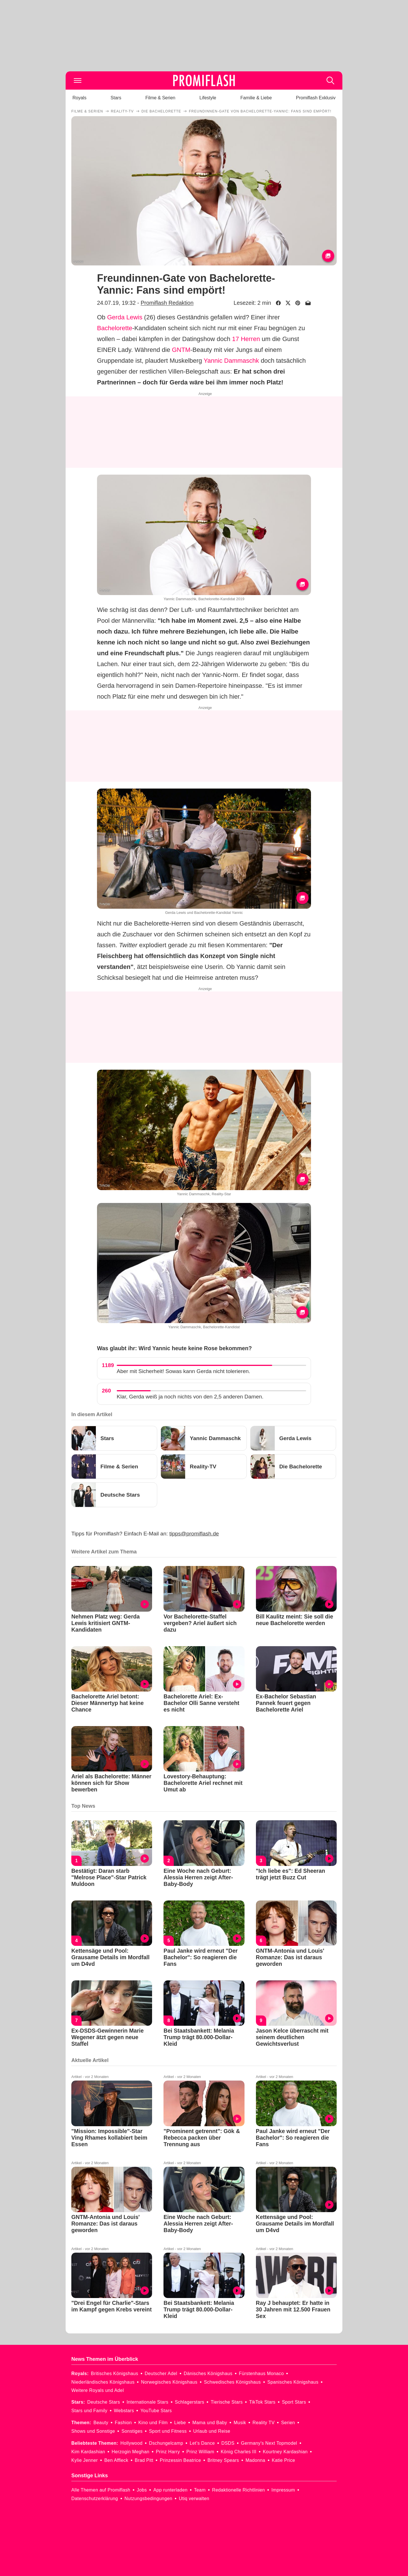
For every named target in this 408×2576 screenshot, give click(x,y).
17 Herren (246, 338)
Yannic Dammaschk (231, 360)
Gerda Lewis (124, 317)
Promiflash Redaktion (167, 303)
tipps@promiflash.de (194, 1534)
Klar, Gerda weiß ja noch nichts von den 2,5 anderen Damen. (190, 1397)
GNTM (181, 349)
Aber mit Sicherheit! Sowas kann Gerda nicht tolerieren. (183, 1371)
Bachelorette (114, 328)
